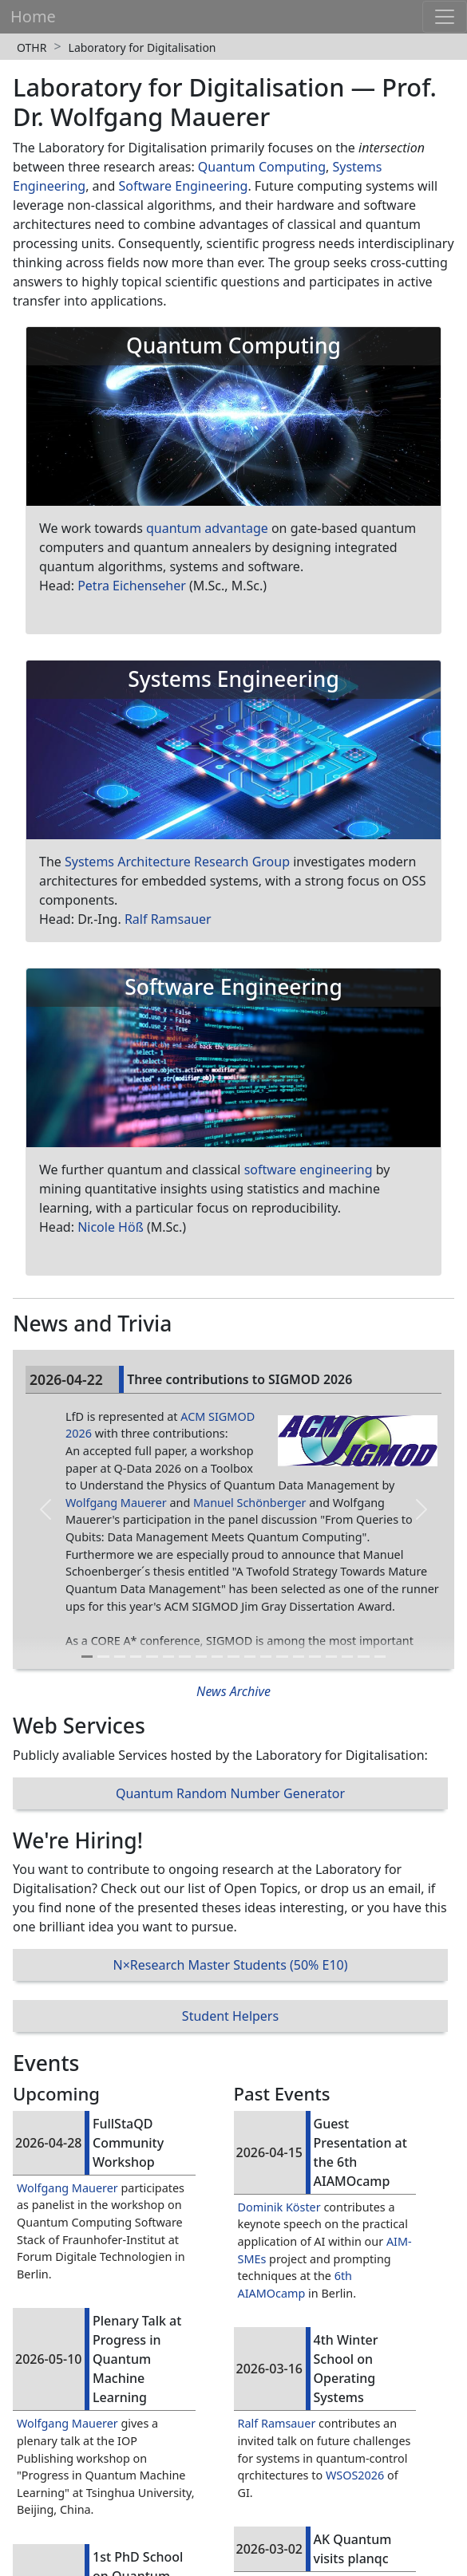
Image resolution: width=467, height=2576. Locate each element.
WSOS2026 (355, 2475)
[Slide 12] (265, 1656)
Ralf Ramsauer (168, 919)
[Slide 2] (103, 1656)
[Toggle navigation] (444, 17)
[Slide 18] (363, 1656)
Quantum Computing (262, 167)
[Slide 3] (119, 1656)
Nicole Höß (110, 1227)
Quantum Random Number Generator (230, 1793)
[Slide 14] (298, 1656)
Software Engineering (182, 186)
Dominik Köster (279, 2207)
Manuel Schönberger (249, 1502)
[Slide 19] (380, 1656)
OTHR (31, 47)
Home (33, 16)
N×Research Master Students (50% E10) (230, 1965)
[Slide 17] (347, 1656)
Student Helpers (230, 2016)
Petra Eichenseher (131, 585)
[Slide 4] (135, 1656)
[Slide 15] (314, 1656)
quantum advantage (207, 528)
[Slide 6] (168, 1656)
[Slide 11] (249, 1656)
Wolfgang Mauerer (116, 1502)
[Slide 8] (201, 1656)
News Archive (233, 1691)
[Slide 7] (184, 1656)
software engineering (308, 1169)
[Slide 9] (217, 1656)
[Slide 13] (281, 1656)
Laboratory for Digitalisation (142, 47)
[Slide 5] (151, 1656)
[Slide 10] (233, 1656)
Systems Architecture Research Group (177, 861)
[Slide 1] (87, 1656)
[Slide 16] (331, 1656)
